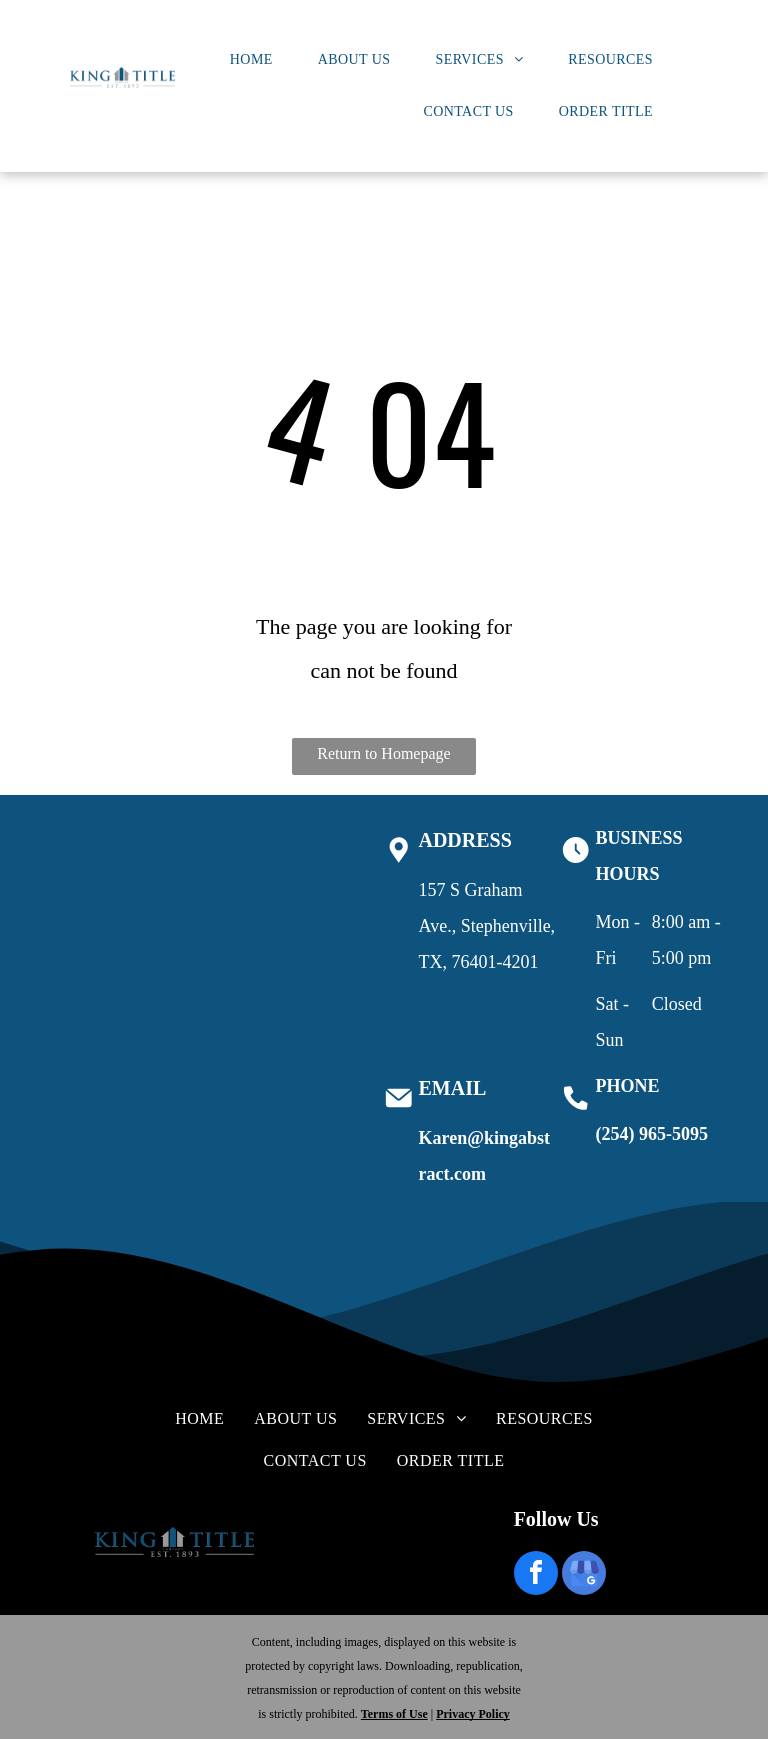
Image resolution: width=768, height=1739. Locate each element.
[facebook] (536, 1575)
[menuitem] (259, 60)
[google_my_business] (584, 1575)
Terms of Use (394, 1714)
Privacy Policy (473, 1714)
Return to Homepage (383, 753)
